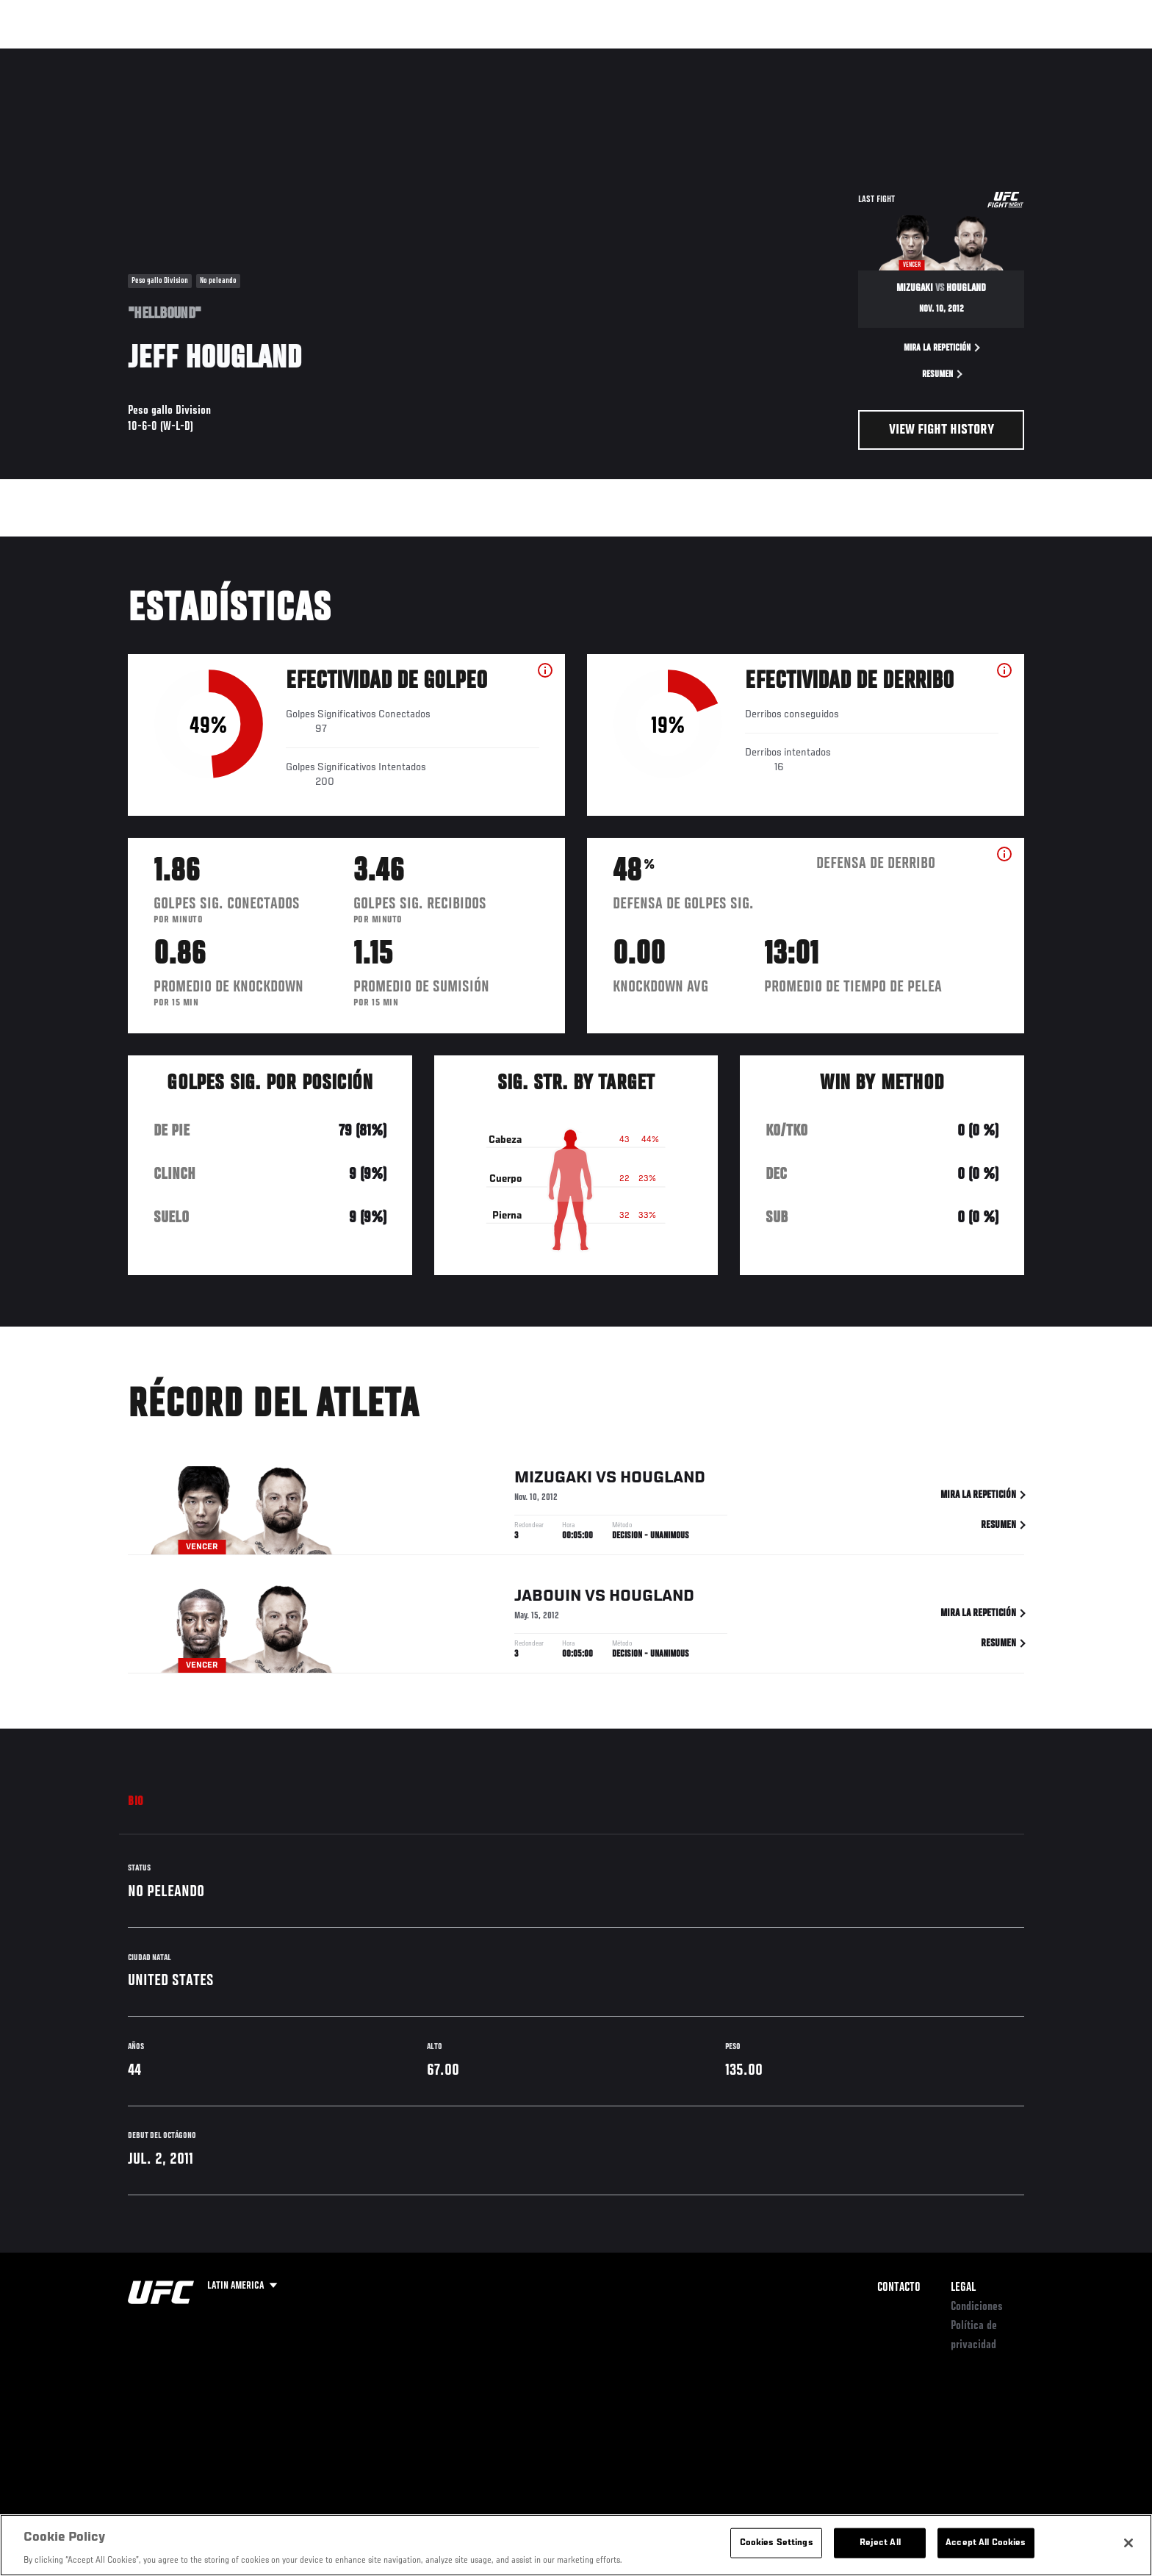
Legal (963, 2288)
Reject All (880, 2542)
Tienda (995, 56)
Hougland (662, 1480)
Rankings (177, 56)
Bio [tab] (136, 1802)
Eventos (114, 56)
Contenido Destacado (343, 56)
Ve (929, 56)
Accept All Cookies (986, 2542)
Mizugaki (553, 1480)
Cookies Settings (776, 2542)
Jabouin (547, 1598)
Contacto (899, 2288)
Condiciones (977, 2307)
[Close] (1128, 2543)
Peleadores (248, 56)
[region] (576, 2545)
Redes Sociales (865, 56)
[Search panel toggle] (1032, 56)
